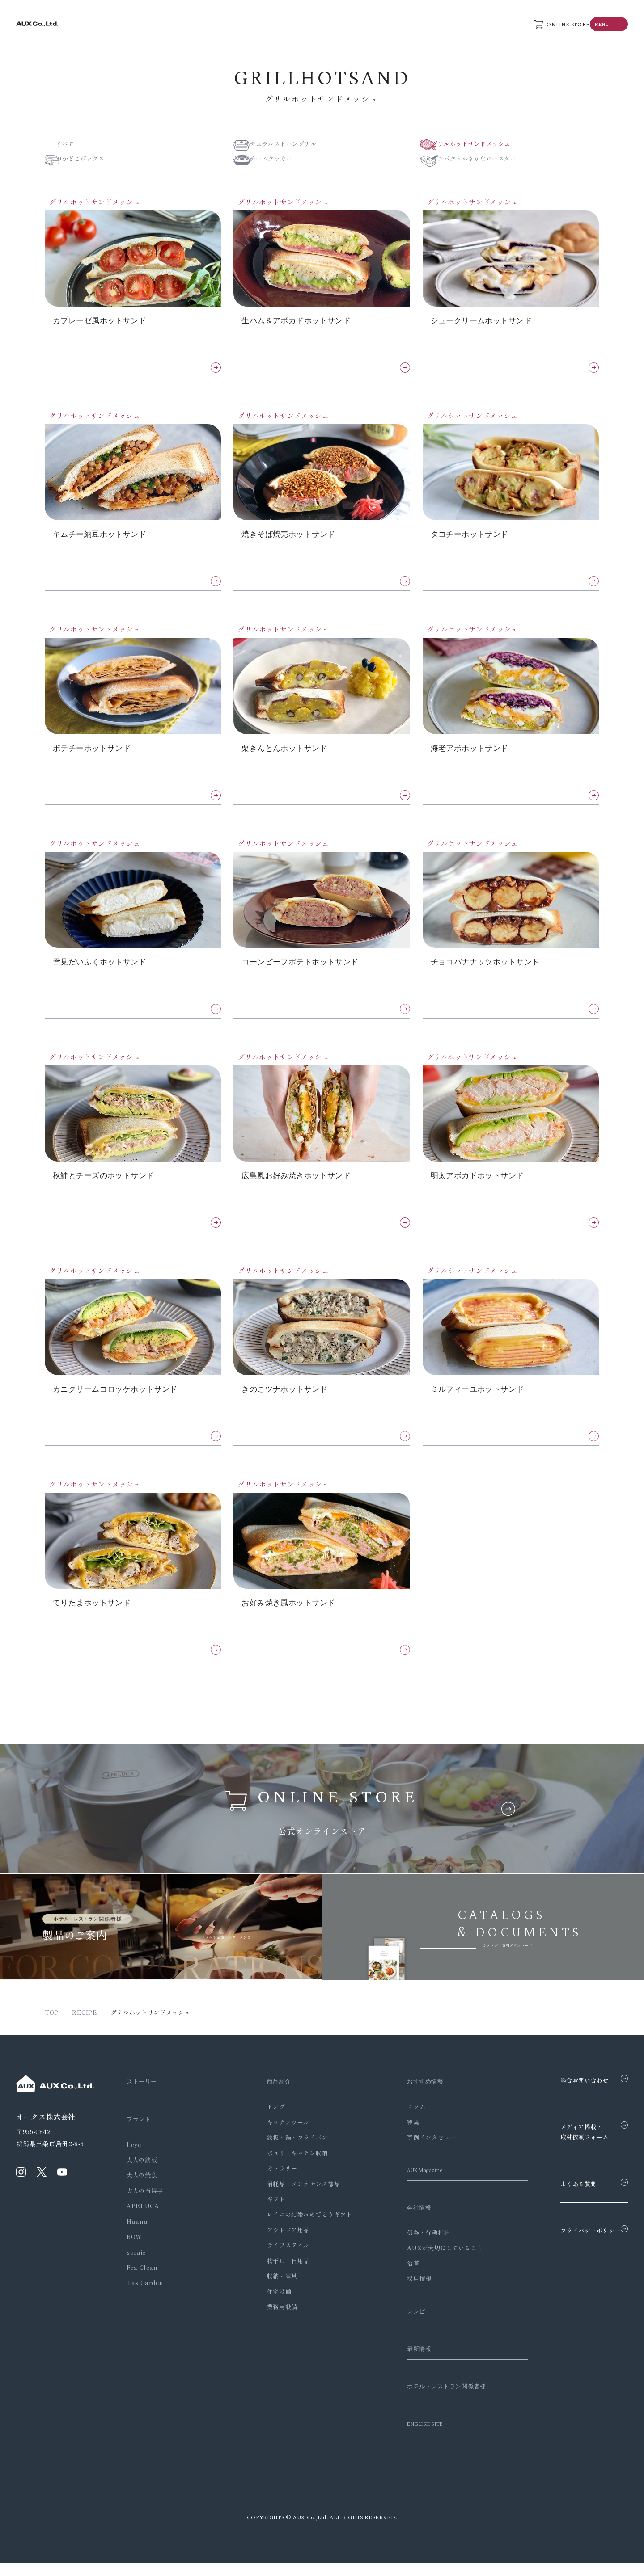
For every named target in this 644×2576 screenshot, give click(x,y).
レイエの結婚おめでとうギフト (302, 2227)
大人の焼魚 (142, 2188)
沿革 (399, 2276)
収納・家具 (275, 2289)
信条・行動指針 (414, 2245)
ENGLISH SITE (414, 2436)
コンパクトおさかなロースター (488, 161)
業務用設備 (275, 2319)
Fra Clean (142, 2280)
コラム (402, 2119)
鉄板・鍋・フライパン (290, 2150)
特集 (399, 2135)
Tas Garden (145, 2295)
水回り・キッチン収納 (290, 2166)
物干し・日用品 (281, 2273)
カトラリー (275, 2181)
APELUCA (143, 2218)
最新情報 (407, 2361)
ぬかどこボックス (93, 161)
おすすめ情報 (414, 2094)
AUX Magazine (414, 2182)
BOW (134, 2249)
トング (269, 2119)
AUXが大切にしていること (431, 2260)
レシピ (403, 2324)
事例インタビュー (417, 2150)
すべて (77, 144)
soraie (136, 2265)
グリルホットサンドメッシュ (485, 144)
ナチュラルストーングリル (294, 144)
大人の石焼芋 (145, 2203)
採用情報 (405, 2291)
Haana (137, 2234)
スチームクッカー (281, 161)
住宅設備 (272, 2304)
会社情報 (407, 2220)
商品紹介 (274, 2094)
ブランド (141, 2131)
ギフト (269, 2212)
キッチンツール (281, 2135)
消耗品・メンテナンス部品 (296, 2196)
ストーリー (144, 2094)
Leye (134, 2157)
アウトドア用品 (281, 2243)
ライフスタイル (281, 2258)
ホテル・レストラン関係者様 (438, 2399)
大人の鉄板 (142, 2172)
